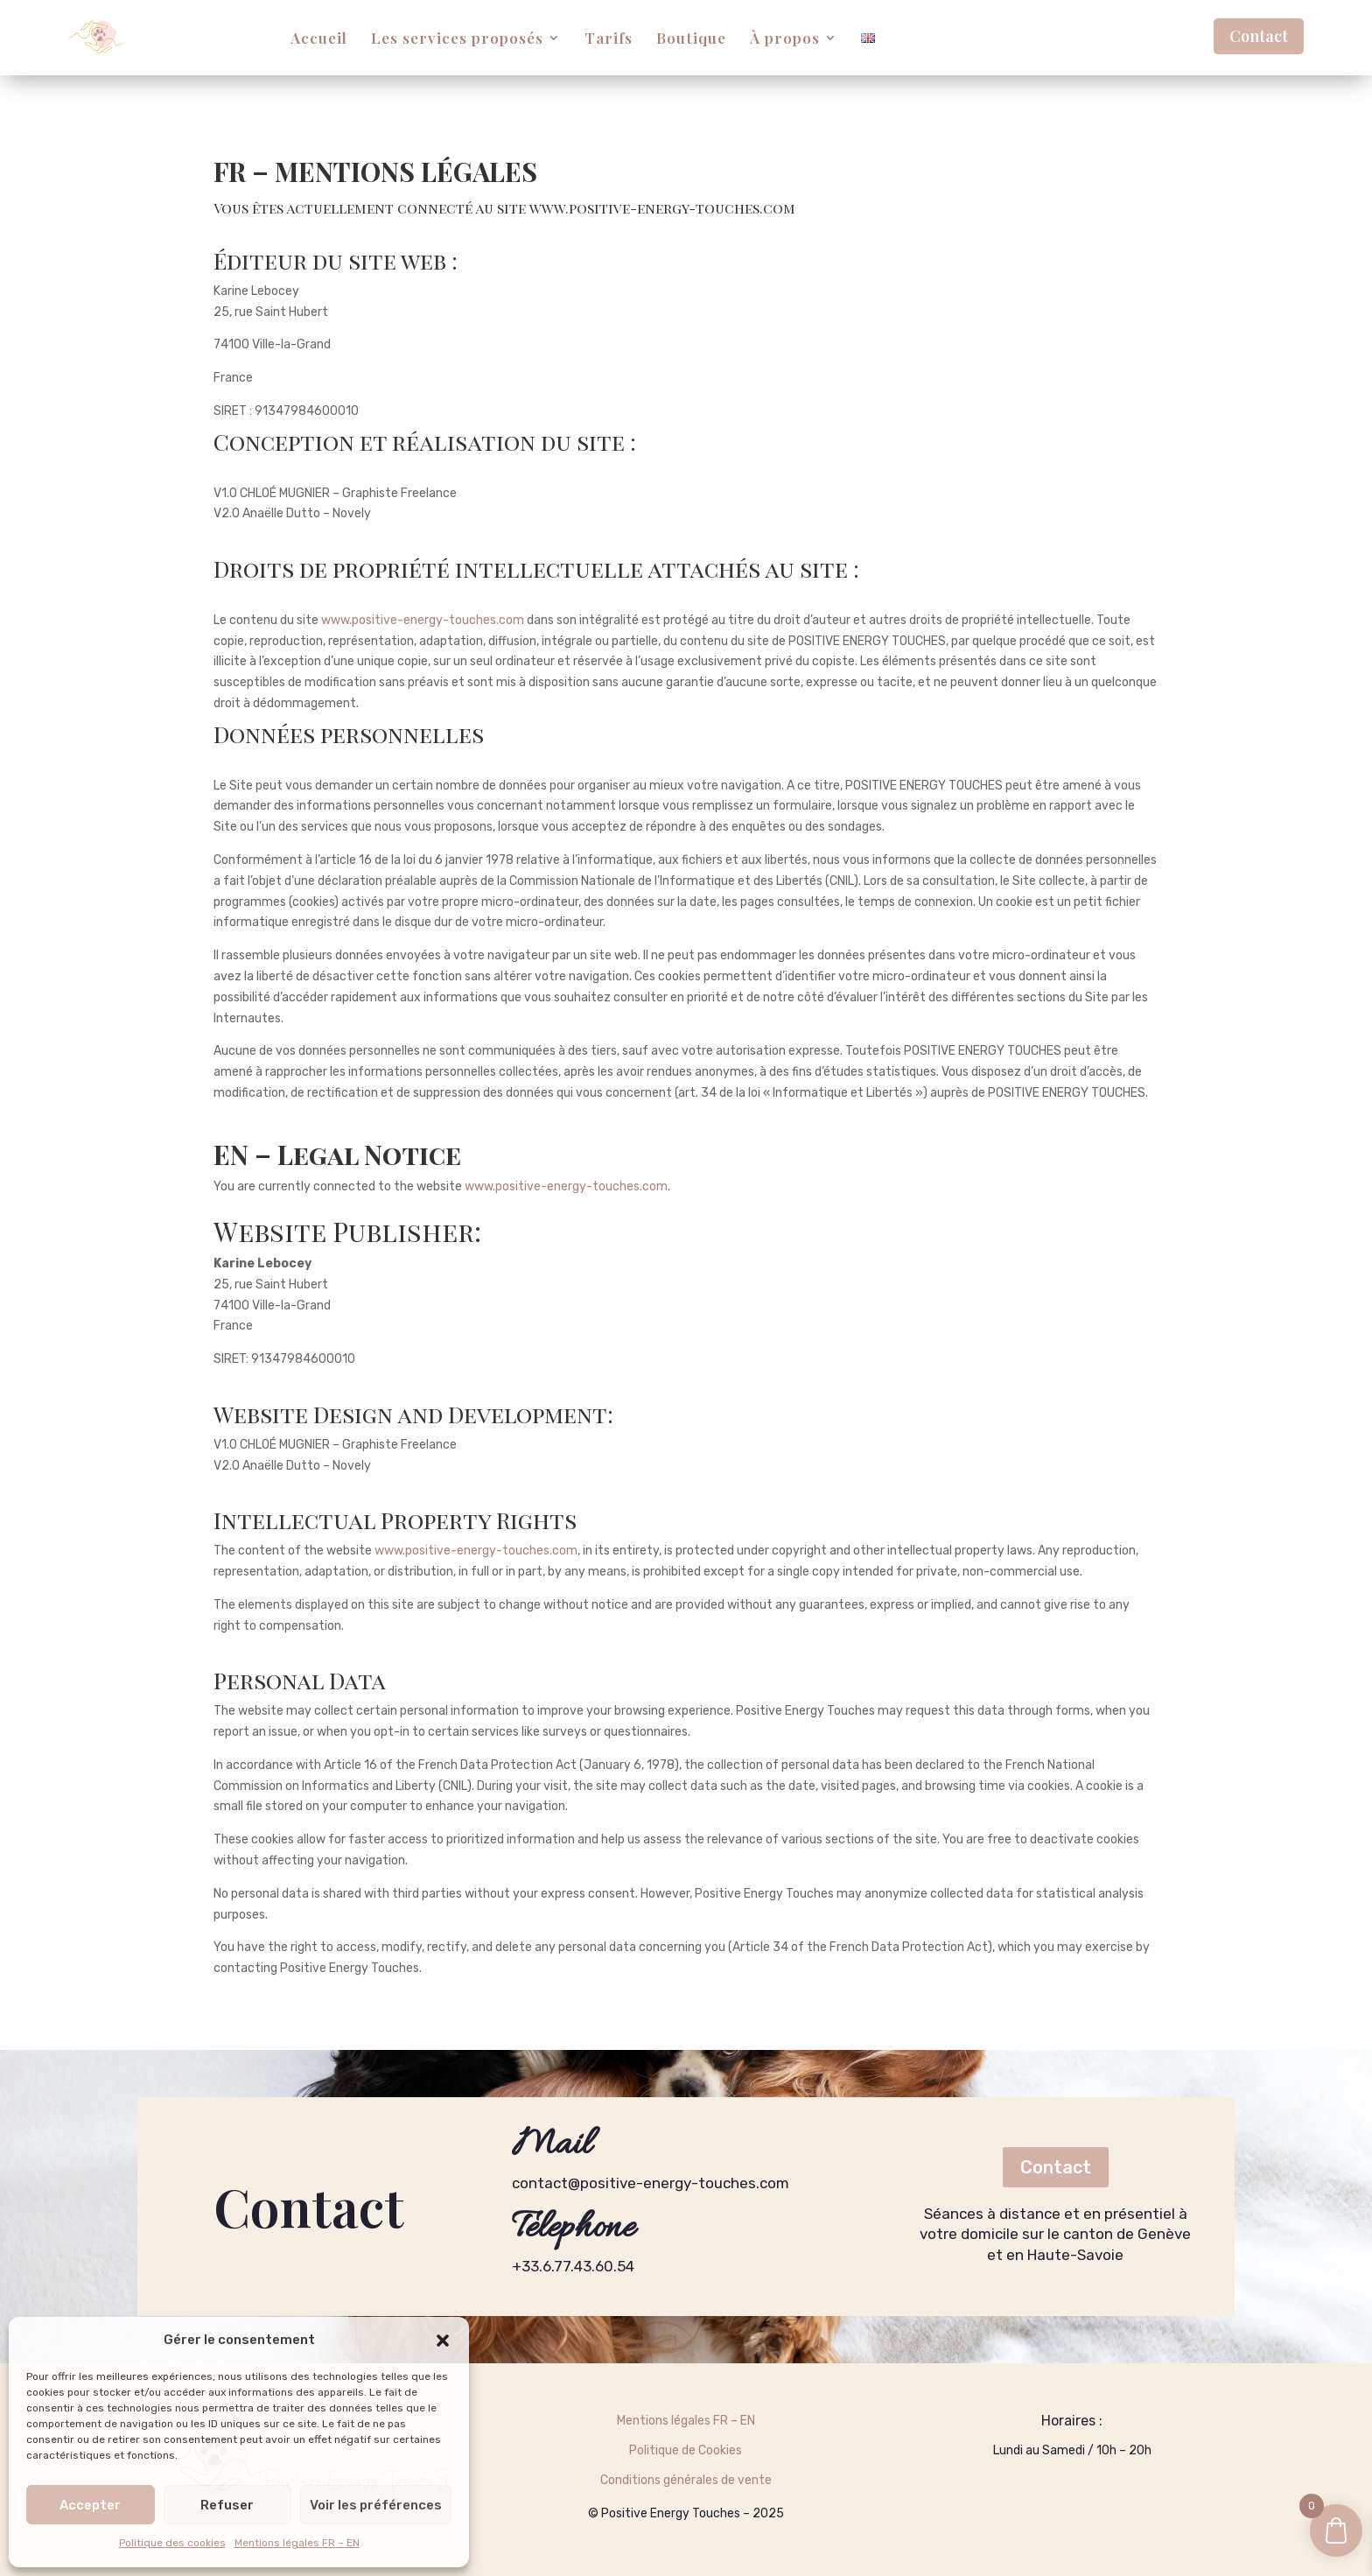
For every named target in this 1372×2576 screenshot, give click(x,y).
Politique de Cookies (685, 2450)
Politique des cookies (172, 2543)
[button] (443, 2340)
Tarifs (608, 37)
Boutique (691, 37)
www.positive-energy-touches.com (662, 208)
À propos (785, 37)
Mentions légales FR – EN (297, 2543)
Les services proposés (457, 37)
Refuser (227, 2505)
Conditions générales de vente (686, 2480)
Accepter (90, 2505)
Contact (1258, 35)
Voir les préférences (376, 2505)
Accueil (318, 37)
